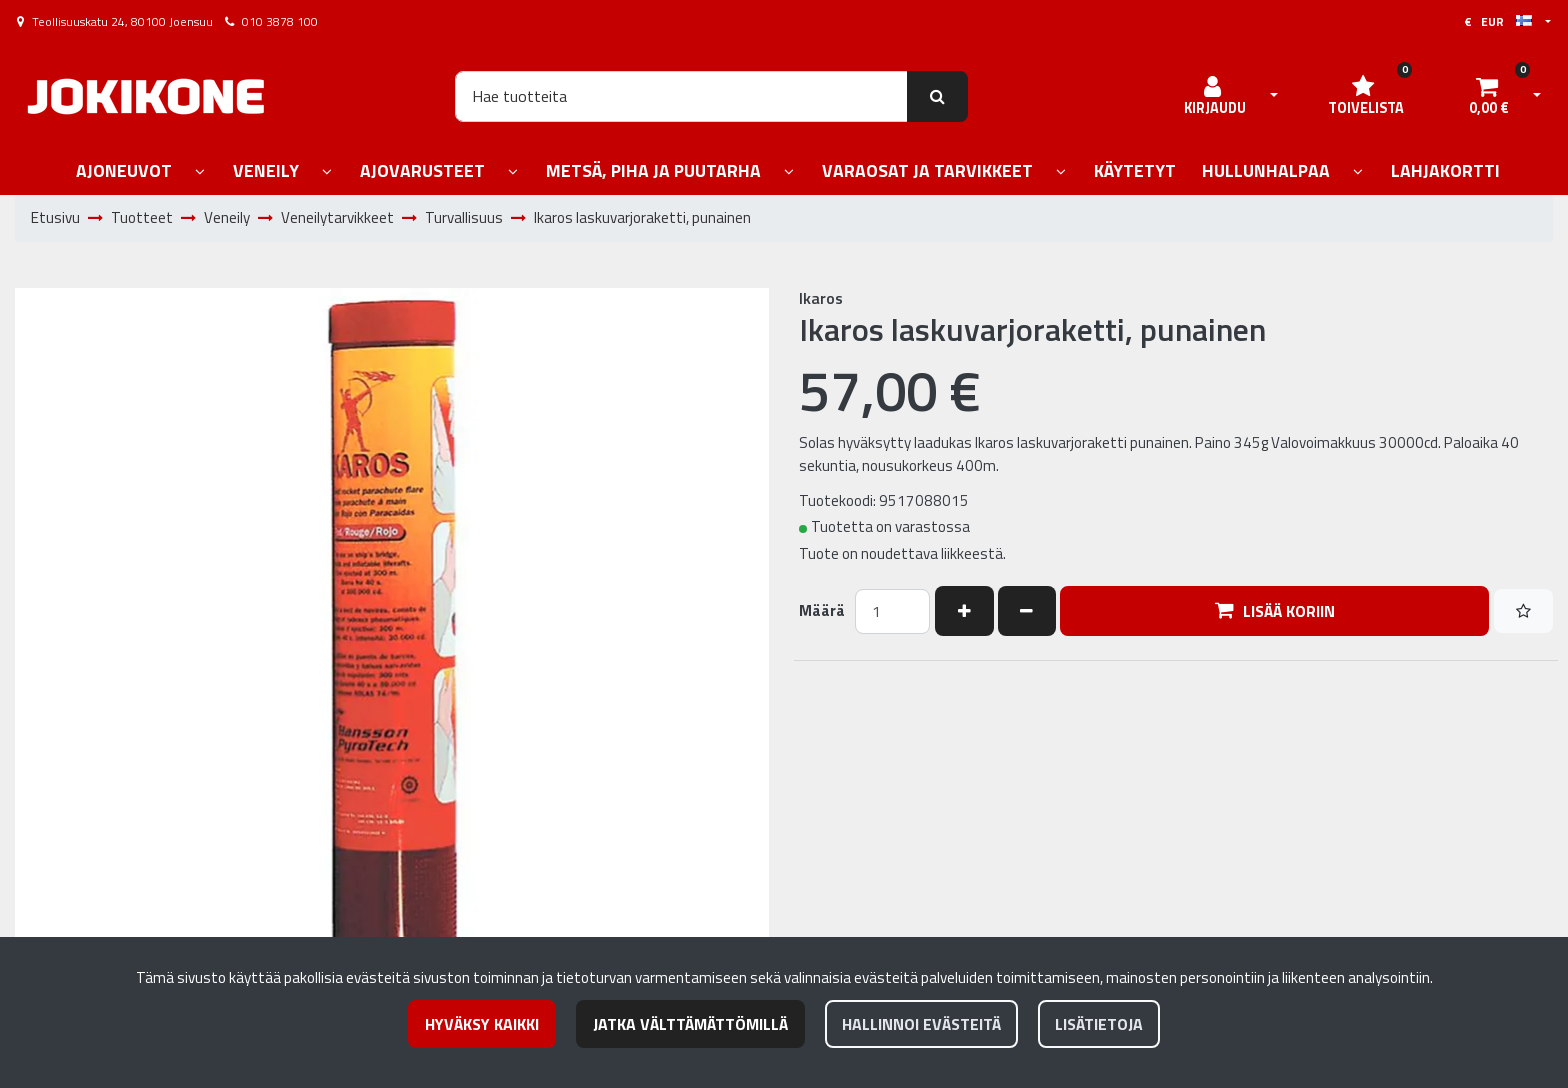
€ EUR (1498, 21)
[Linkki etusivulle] (146, 96)
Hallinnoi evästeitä (921, 1024)
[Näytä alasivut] (200, 172)
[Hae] (681, 96)
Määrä (822, 611)
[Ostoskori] (1489, 96)
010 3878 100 (280, 21)
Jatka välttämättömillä (690, 1024)
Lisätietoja (1099, 1024)
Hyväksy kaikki (482, 1024)
